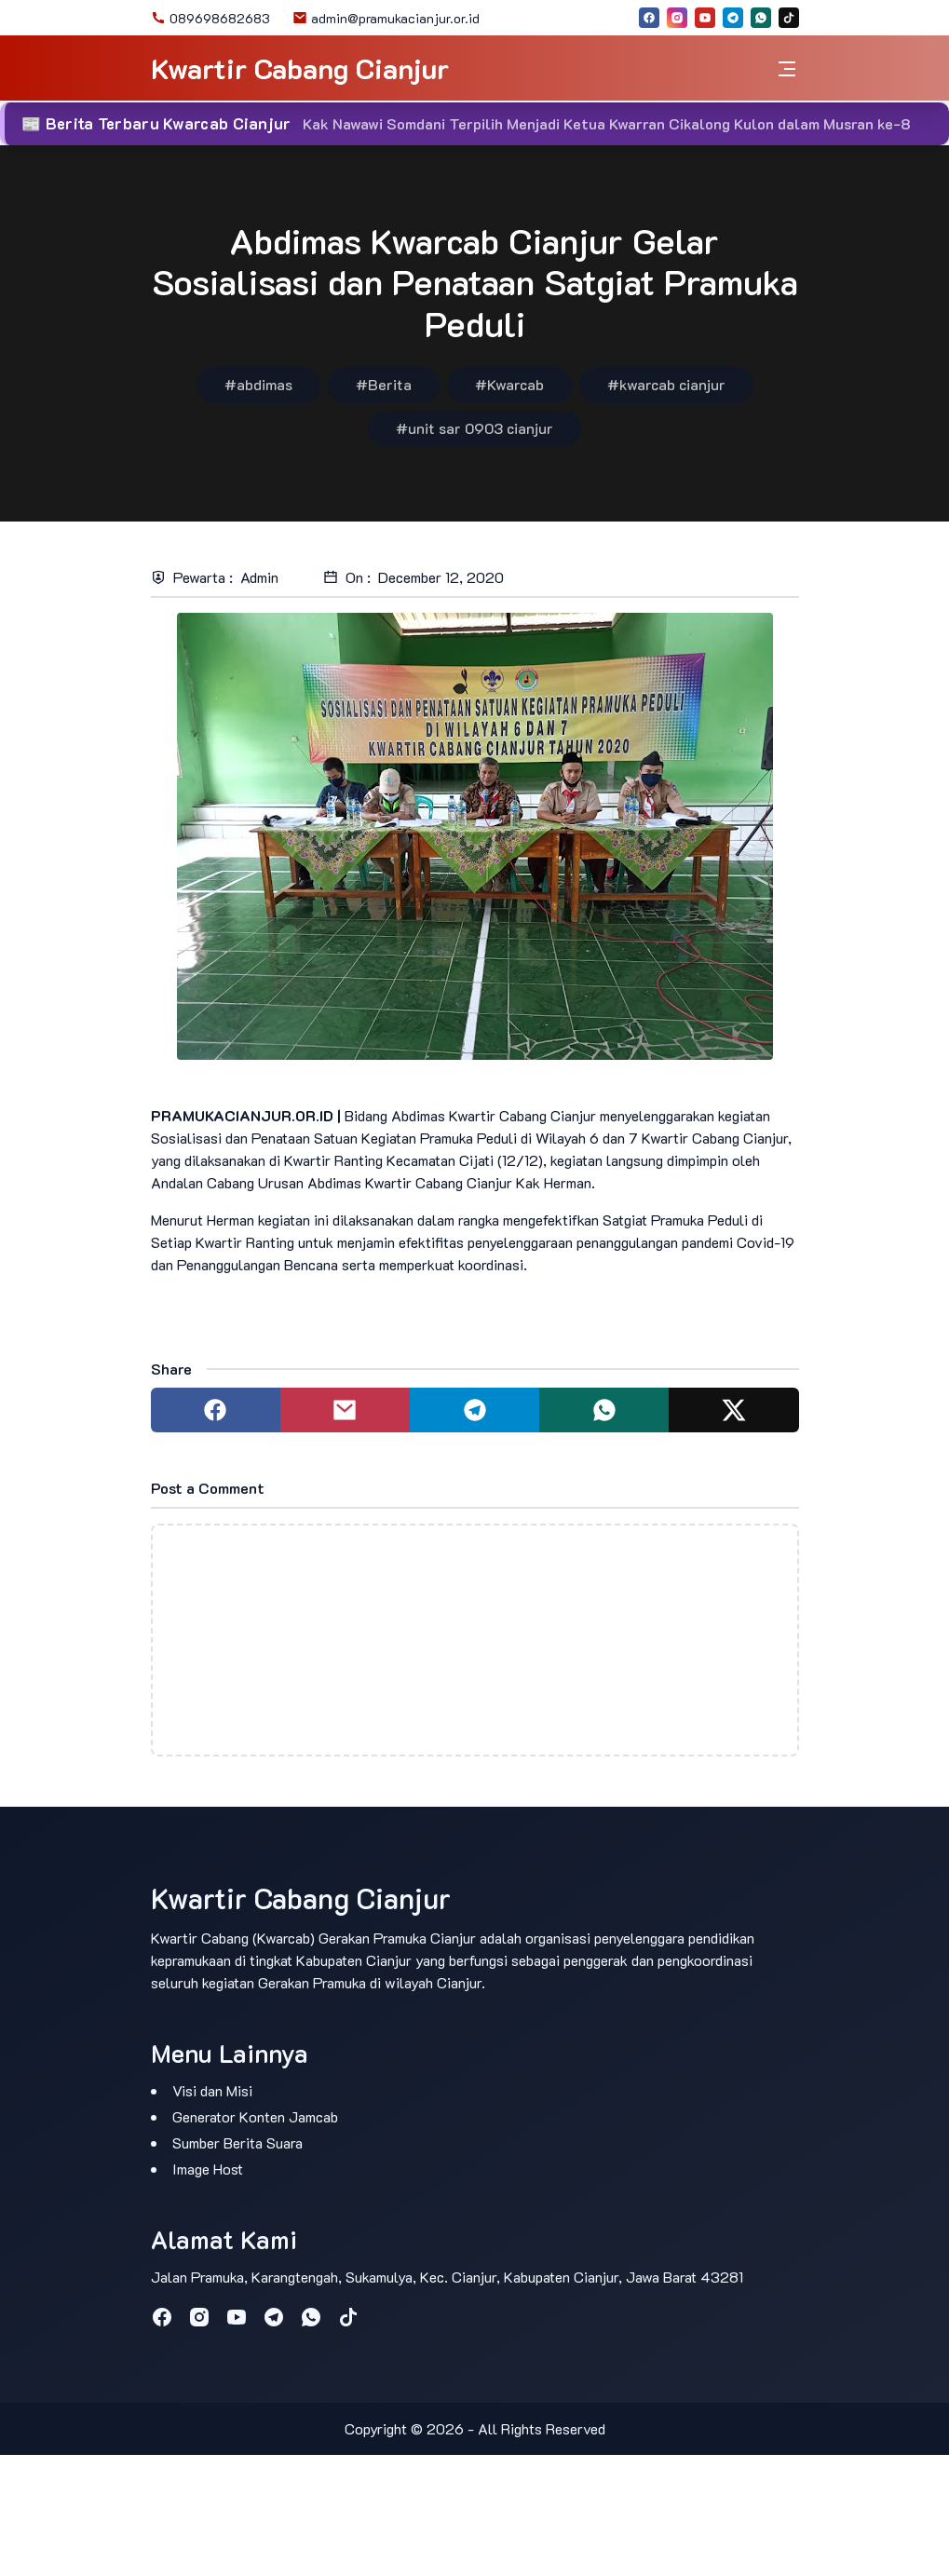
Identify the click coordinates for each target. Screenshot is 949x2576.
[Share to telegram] (474, 1410)
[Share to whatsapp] (604, 1410)
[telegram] (733, 17)
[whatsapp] (761, 17)
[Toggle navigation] (787, 68)
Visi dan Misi (212, 2090)
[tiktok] (789, 17)
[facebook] (649, 17)
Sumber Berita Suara (237, 2142)
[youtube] (705, 17)
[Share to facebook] (215, 1410)
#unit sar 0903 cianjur (474, 428)
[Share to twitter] (733, 1410)
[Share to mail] (345, 1410)
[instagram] (677, 17)
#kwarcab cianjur (666, 384)
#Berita (384, 384)
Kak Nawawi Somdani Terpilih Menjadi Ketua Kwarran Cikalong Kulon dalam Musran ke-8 (607, 123)
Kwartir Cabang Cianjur (300, 68)
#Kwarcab (509, 384)
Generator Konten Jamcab (255, 2116)
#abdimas (258, 384)
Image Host (207, 2168)
